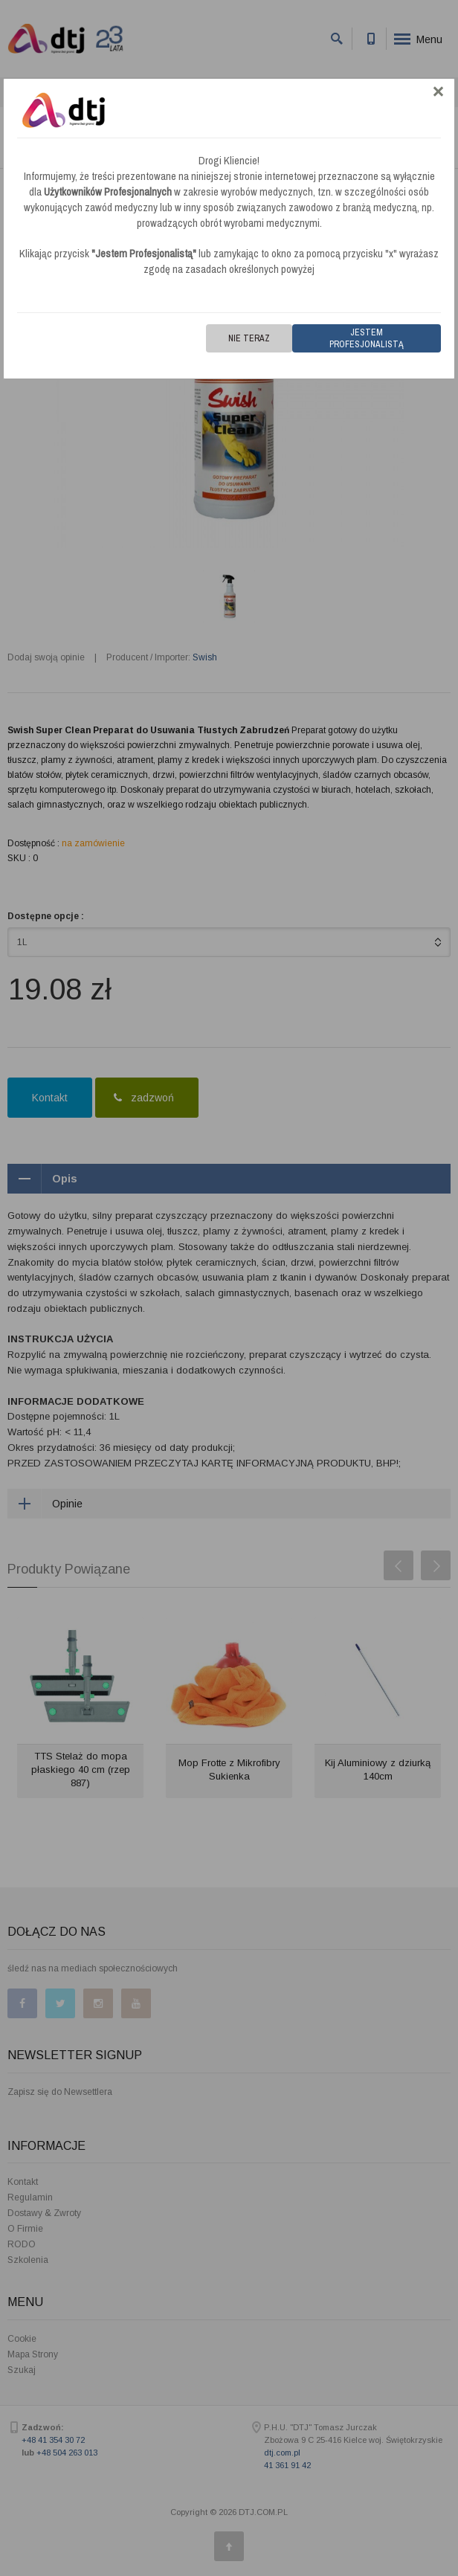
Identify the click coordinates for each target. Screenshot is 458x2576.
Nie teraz (249, 338)
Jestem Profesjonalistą (366, 338)
